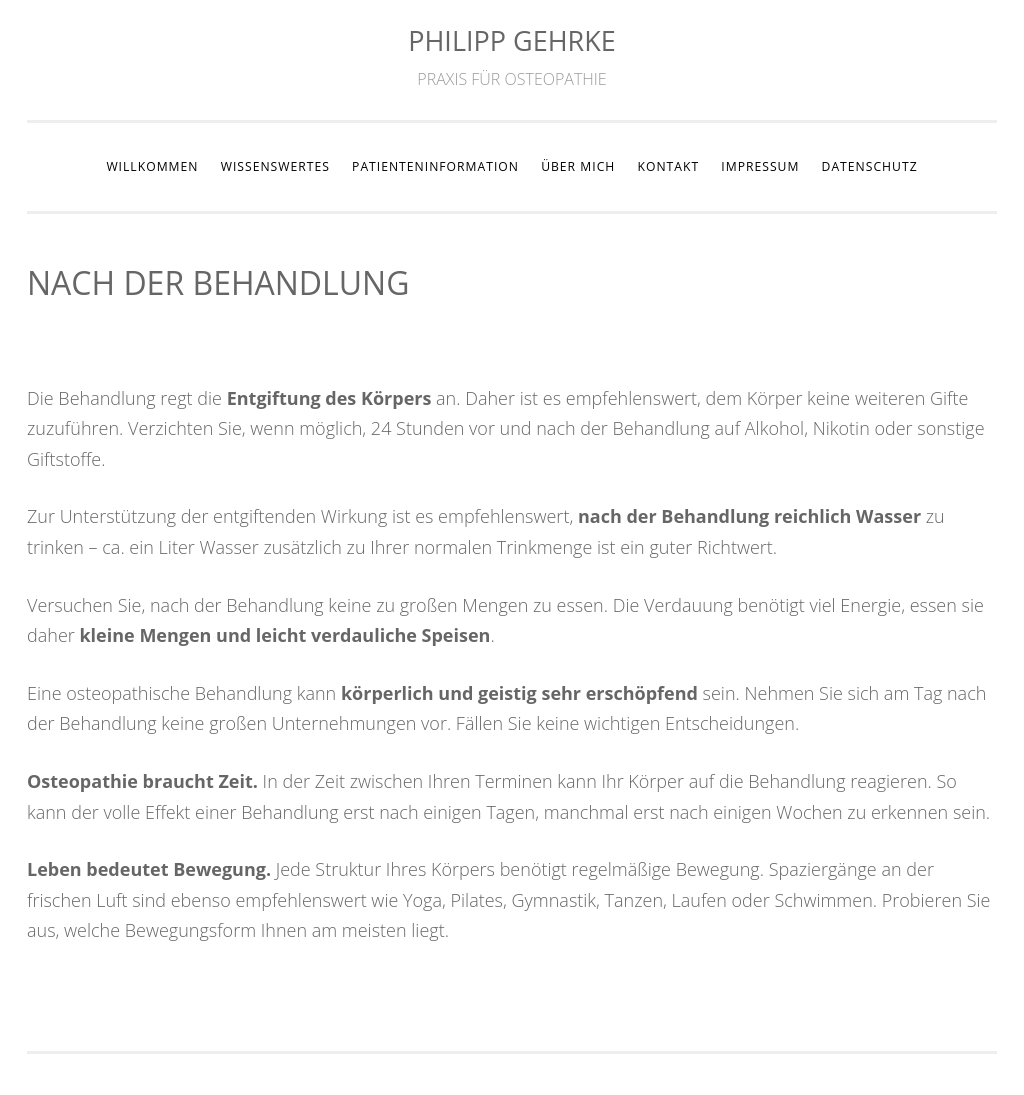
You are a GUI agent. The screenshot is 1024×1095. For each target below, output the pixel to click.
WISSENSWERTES (275, 166)
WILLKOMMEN (152, 166)
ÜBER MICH (578, 166)
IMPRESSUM (760, 166)
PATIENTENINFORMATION (435, 166)
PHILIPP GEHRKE (512, 40)
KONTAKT (668, 166)
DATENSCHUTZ (870, 166)
